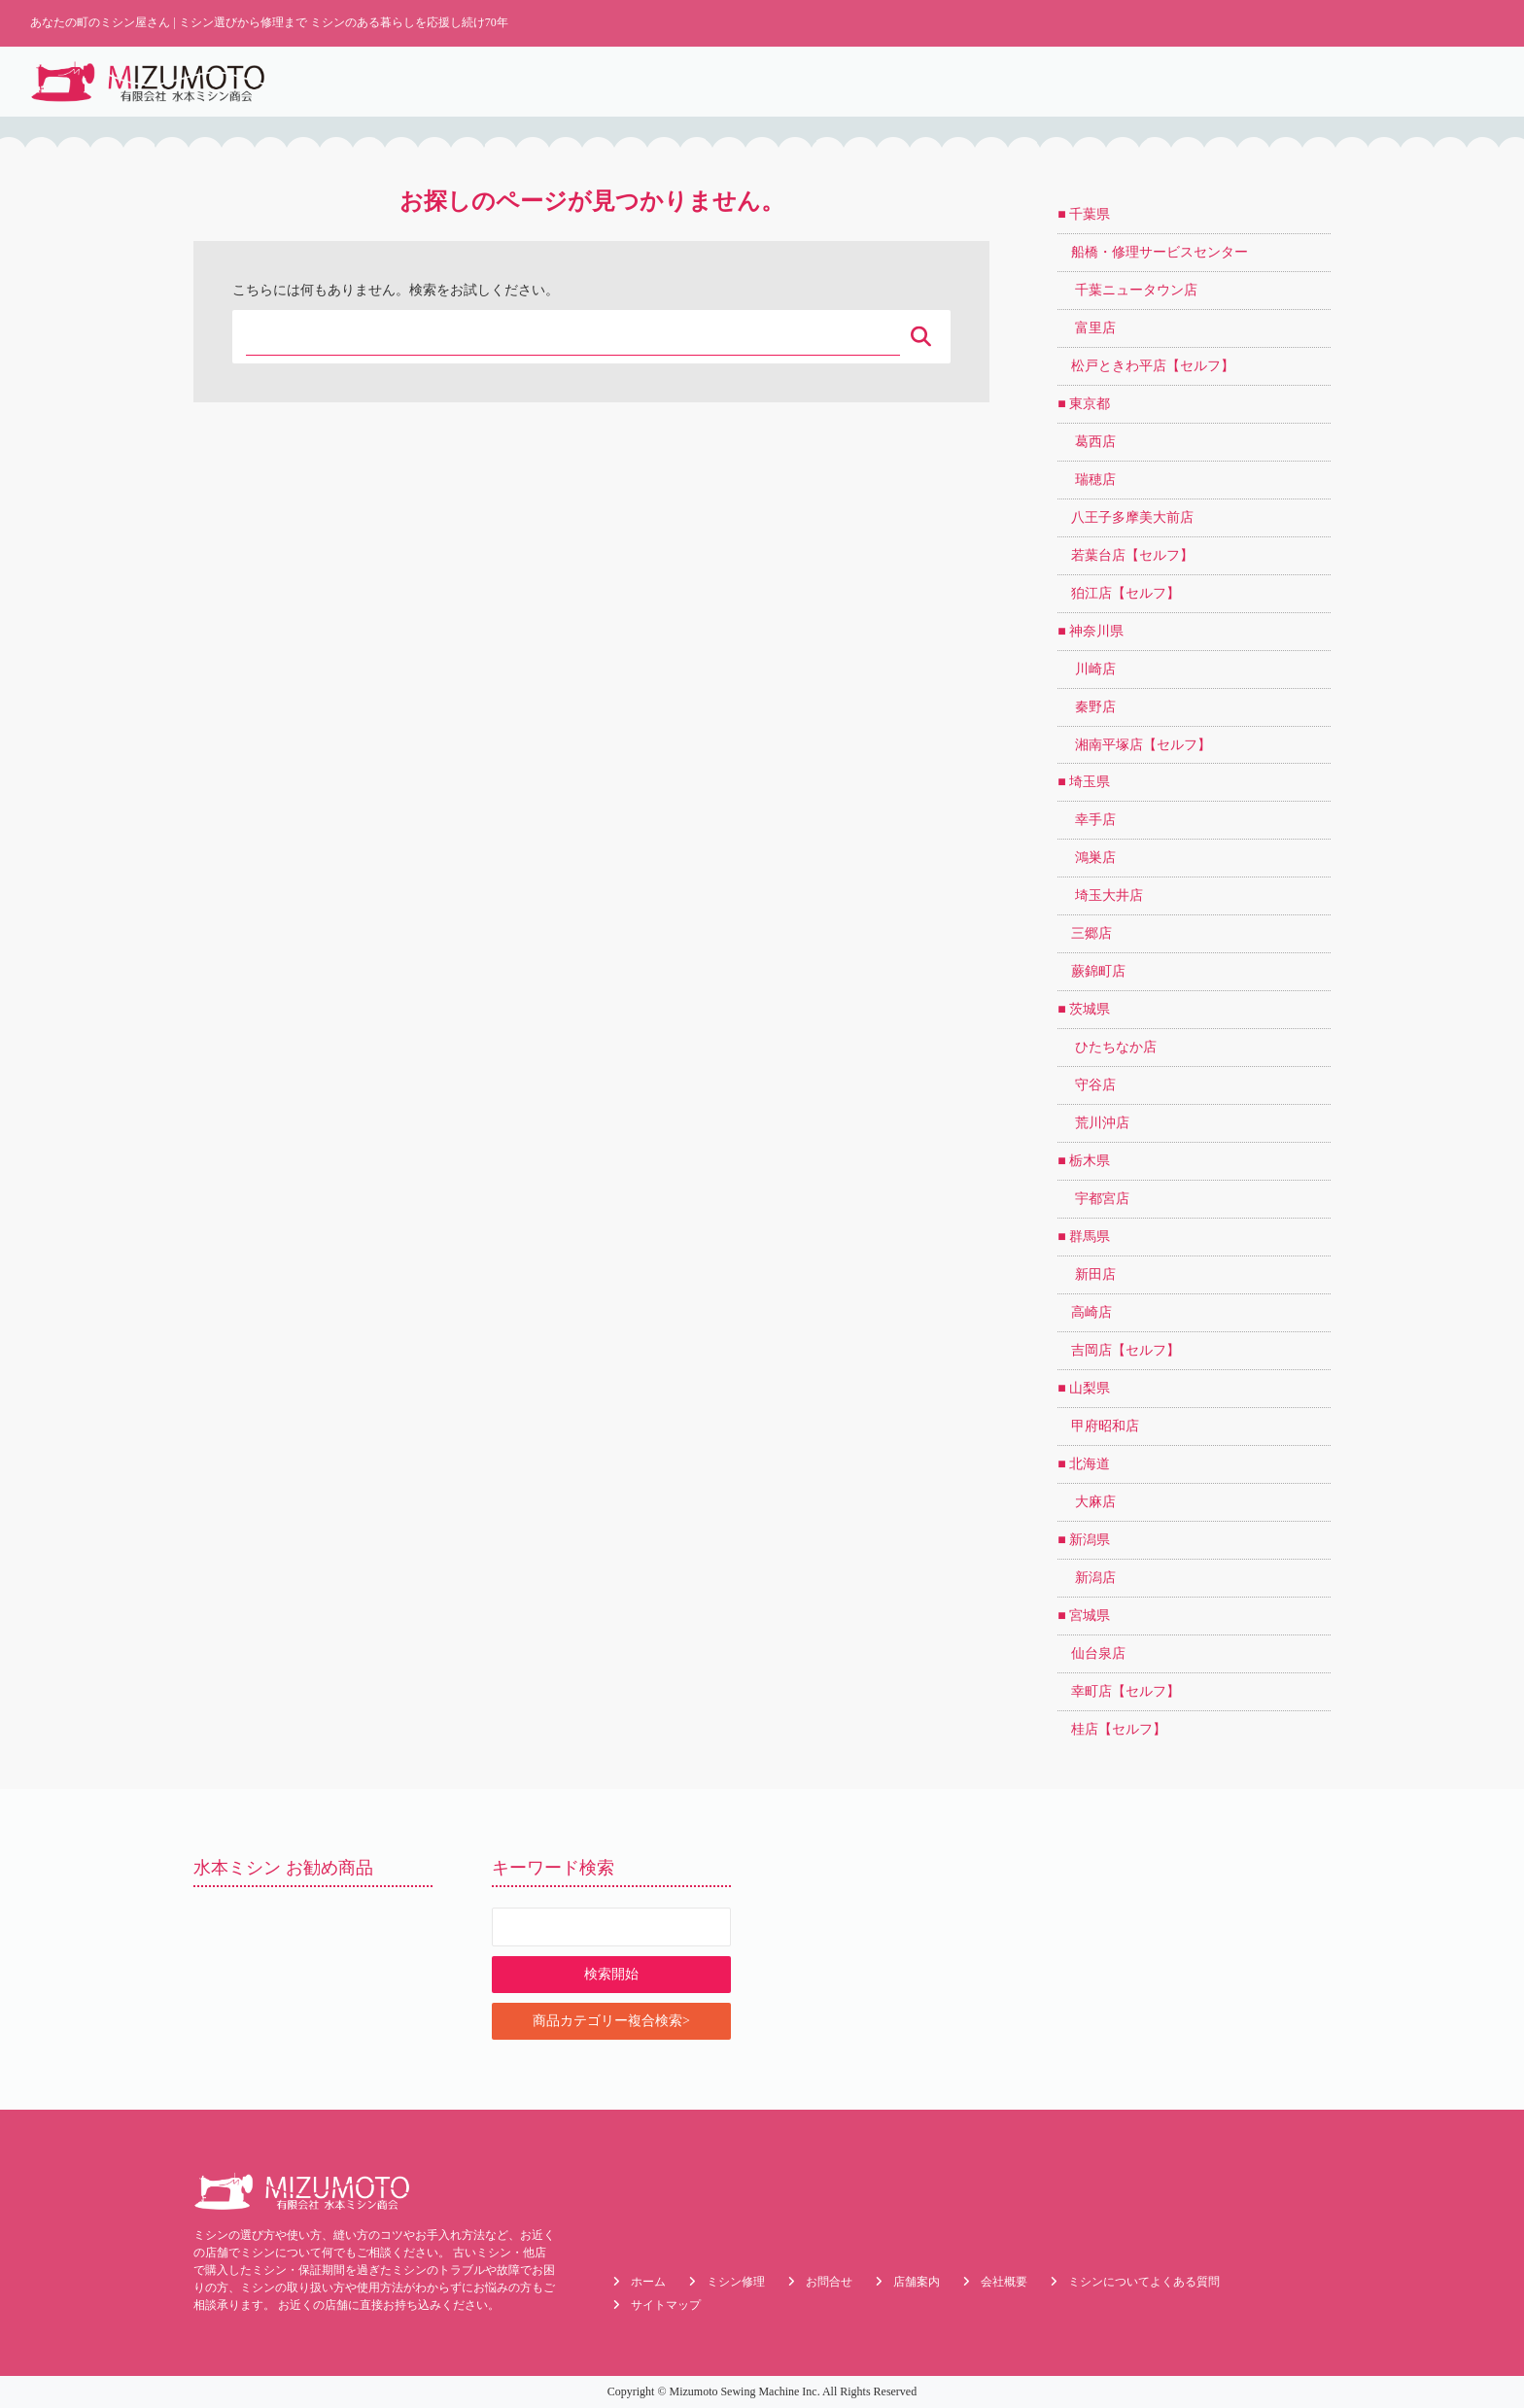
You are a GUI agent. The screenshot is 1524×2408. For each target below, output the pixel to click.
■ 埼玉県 (1083, 781)
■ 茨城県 (1083, 1009)
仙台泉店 (1091, 1653)
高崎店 (1084, 1312)
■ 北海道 (1083, 1464)
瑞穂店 (1086, 479)
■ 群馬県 (1083, 1236)
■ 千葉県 (1083, 214)
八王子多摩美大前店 (1125, 517)
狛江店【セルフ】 (1118, 593)
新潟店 (1086, 1577)
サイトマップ (666, 2305)
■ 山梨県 (1083, 1388)
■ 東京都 (1083, 403)
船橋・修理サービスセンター (1152, 252)
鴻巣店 (1086, 857)
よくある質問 (1064, 81)
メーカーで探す (1353, 81)
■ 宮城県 (1083, 1615)
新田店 (1086, 1274)
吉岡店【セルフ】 (1118, 1350)
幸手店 (1086, 819)
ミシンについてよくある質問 (1144, 2281)
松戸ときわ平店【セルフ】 (1145, 366)
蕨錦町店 (1091, 971)
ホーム (801, 81)
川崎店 (1086, 669)
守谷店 (1086, 1085)
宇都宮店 (1093, 1198)
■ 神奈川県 (1090, 631)
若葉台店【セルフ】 (1125, 555)
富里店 (1086, 328)
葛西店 (1086, 441)
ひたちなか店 (1107, 1047)
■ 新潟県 (1083, 1539)
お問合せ (829, 2281)
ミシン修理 (963, 81)
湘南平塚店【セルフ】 (1134, 745)
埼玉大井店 (1100, 895)
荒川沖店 (1093, 1123)
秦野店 (1086, 707)
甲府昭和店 (1098, 1426)
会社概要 (1454, 81)
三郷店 (1084, 933)
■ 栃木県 (1083, 1160)
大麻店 (1086, 1502)
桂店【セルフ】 (1111, 1729)
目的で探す (1246, 81)
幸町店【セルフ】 (1118, 1691)
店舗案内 (1158, 81)
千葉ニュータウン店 (1127, 290)
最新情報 (876, 81)
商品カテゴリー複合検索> (611, 2020)
